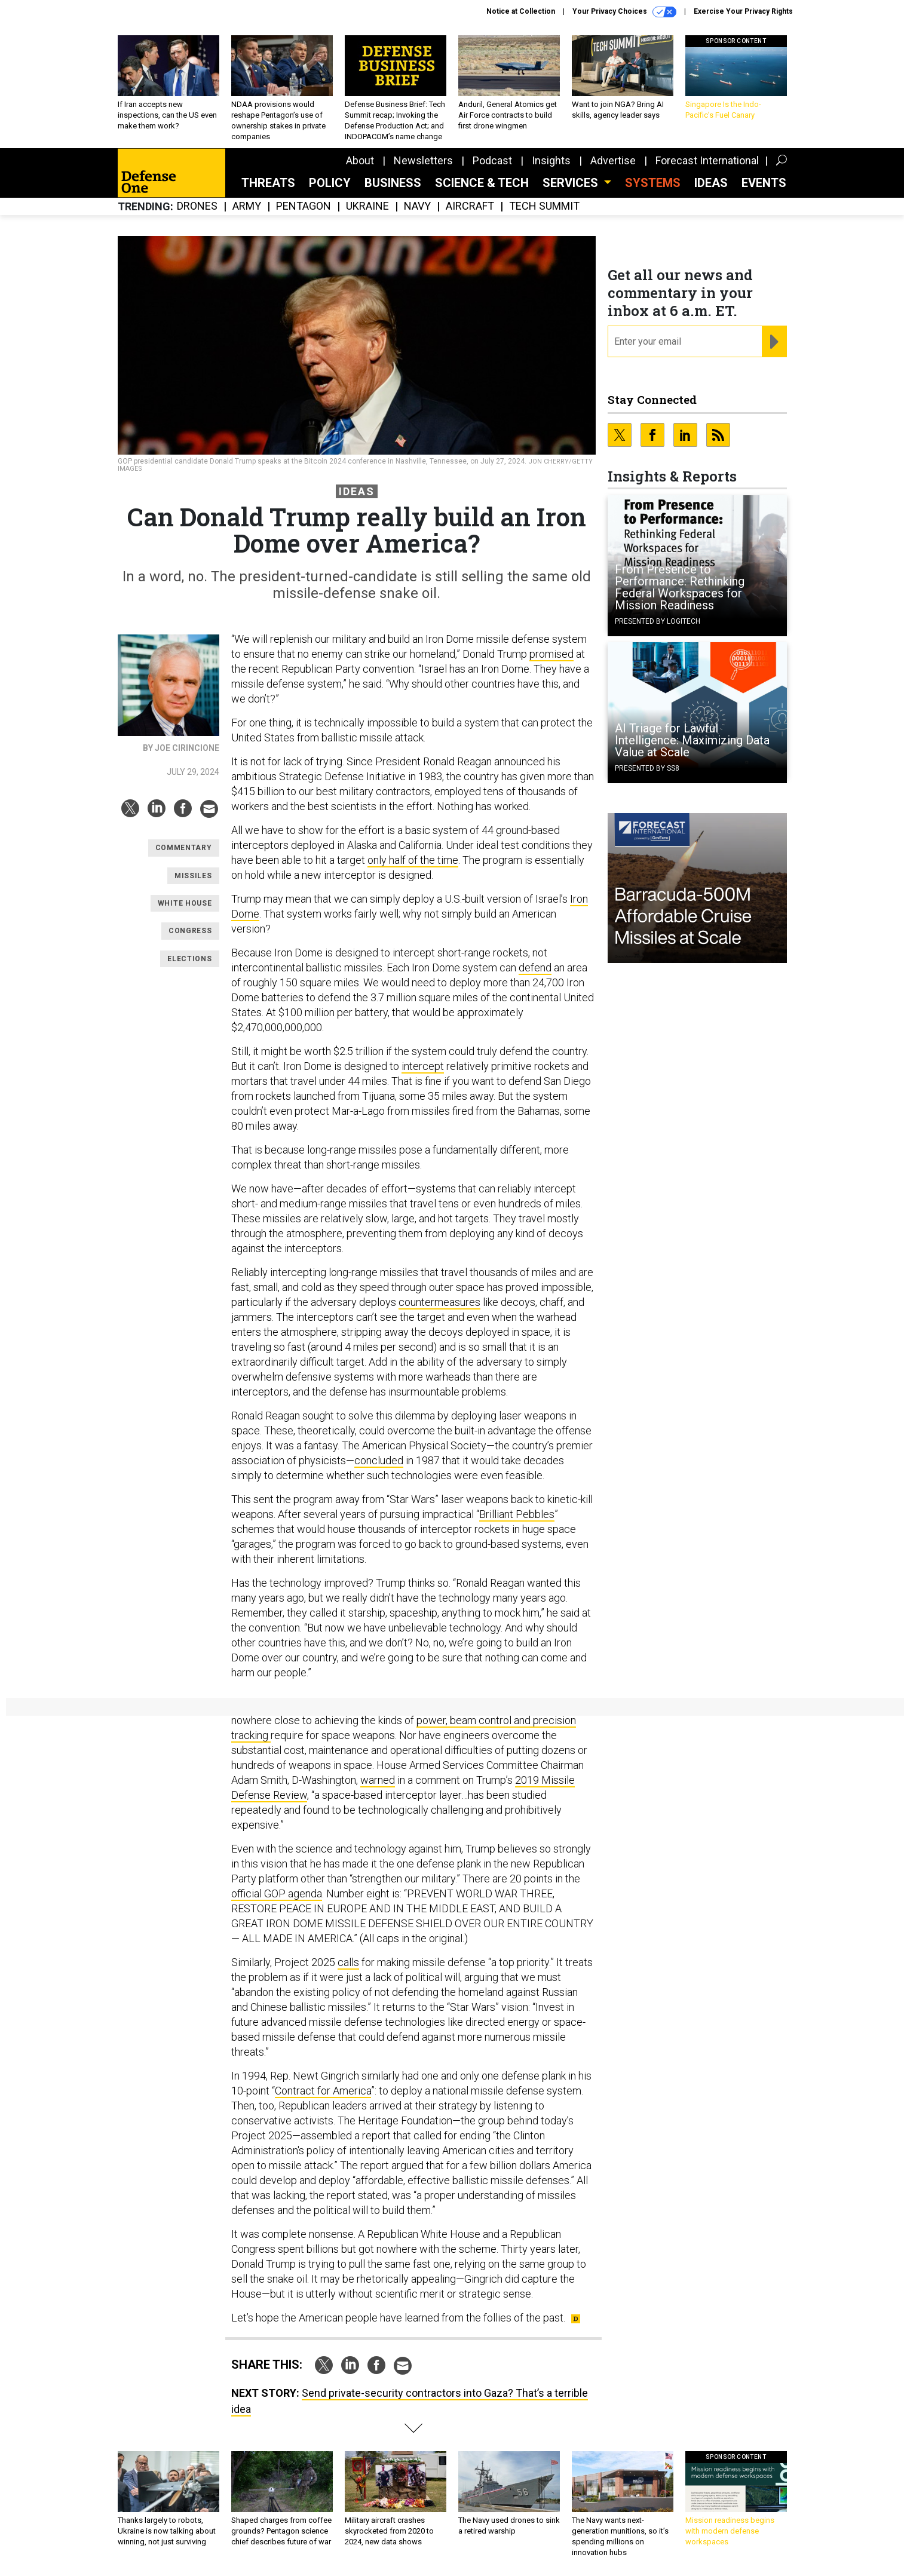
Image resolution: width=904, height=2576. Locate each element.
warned (377, 1780)
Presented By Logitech (657, 621)
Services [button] (572, 183)
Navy (417, 206)
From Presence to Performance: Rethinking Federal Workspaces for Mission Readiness (679, 587)
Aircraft (470, 206)
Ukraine (367, 206)
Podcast (492, 160)
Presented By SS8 (647, 768)
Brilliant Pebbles (516, 1514)
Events (763, 183)
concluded (378, 1460)
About (360, 160)
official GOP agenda (276, 1893)
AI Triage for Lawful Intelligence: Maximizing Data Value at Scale (692, 740)
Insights (551, 160)
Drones (197, 206)
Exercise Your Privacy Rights (743, 11)
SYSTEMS (653, 183)
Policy (330, 183)
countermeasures (439, 1302)
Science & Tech (482, 183)
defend (535, 967)
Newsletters (423, 160)
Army (246, 206)
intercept (423, 1066)
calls (348, 1962)
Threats (268, 183)
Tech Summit (544, 206)
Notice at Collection (520, 11)
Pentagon (303, 206)
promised (551, 654)
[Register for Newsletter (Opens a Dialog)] (774, 341)
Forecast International (707, 160)
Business (392, 183)
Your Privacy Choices (624, 12)
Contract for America (323, 2090)
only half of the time (412, 860)
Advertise (613, 160)
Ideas (711, 183)
